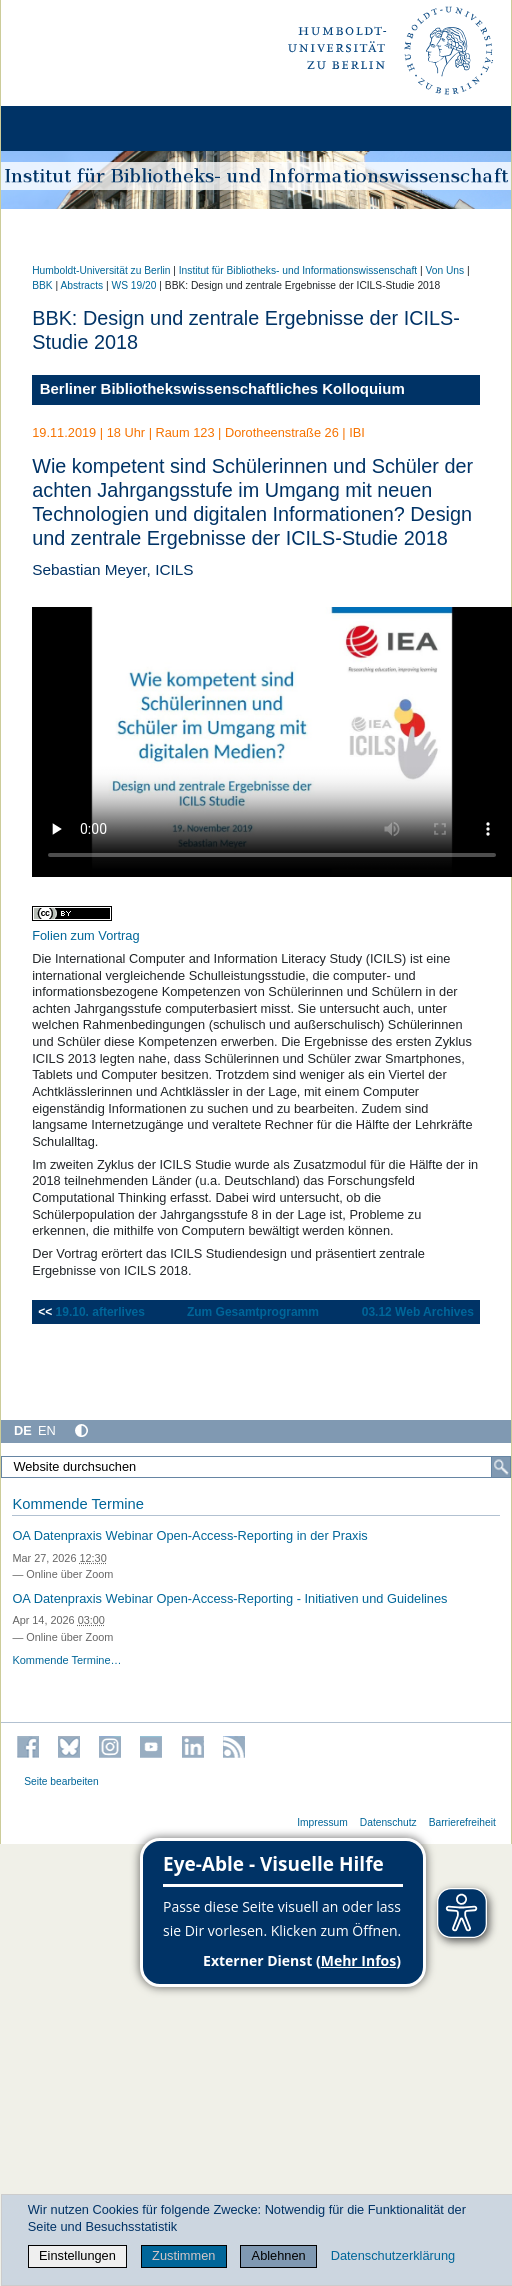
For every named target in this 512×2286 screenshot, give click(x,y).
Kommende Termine (77, 1504)
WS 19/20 (134, 285)
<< (46, 1312)
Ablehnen (279, 2255)
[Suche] (501, 1467)
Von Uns (444, 270)
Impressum (322, 1822)
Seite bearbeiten (61, 1781)
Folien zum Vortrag (85, 935)
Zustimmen (183, 2255)
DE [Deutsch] (23, 1430)
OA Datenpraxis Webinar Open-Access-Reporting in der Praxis (189, 1535)
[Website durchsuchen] (256, 1467)
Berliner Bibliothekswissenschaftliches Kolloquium (222, 388)
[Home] (72, 128)
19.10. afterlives (100, 1312)
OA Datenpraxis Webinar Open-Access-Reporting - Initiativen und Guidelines (229, 1598)
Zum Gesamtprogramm (253, 1312)
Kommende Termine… (66, 1660)
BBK (42, 285)
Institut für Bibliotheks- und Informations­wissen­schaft (298, 270)
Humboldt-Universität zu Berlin (101, 270)
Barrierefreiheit (462, 1822)
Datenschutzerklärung (393, 2255)
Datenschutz (388, 1822)
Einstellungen (77, 2255)
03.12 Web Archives (418, 1312)
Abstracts (81, 285)
